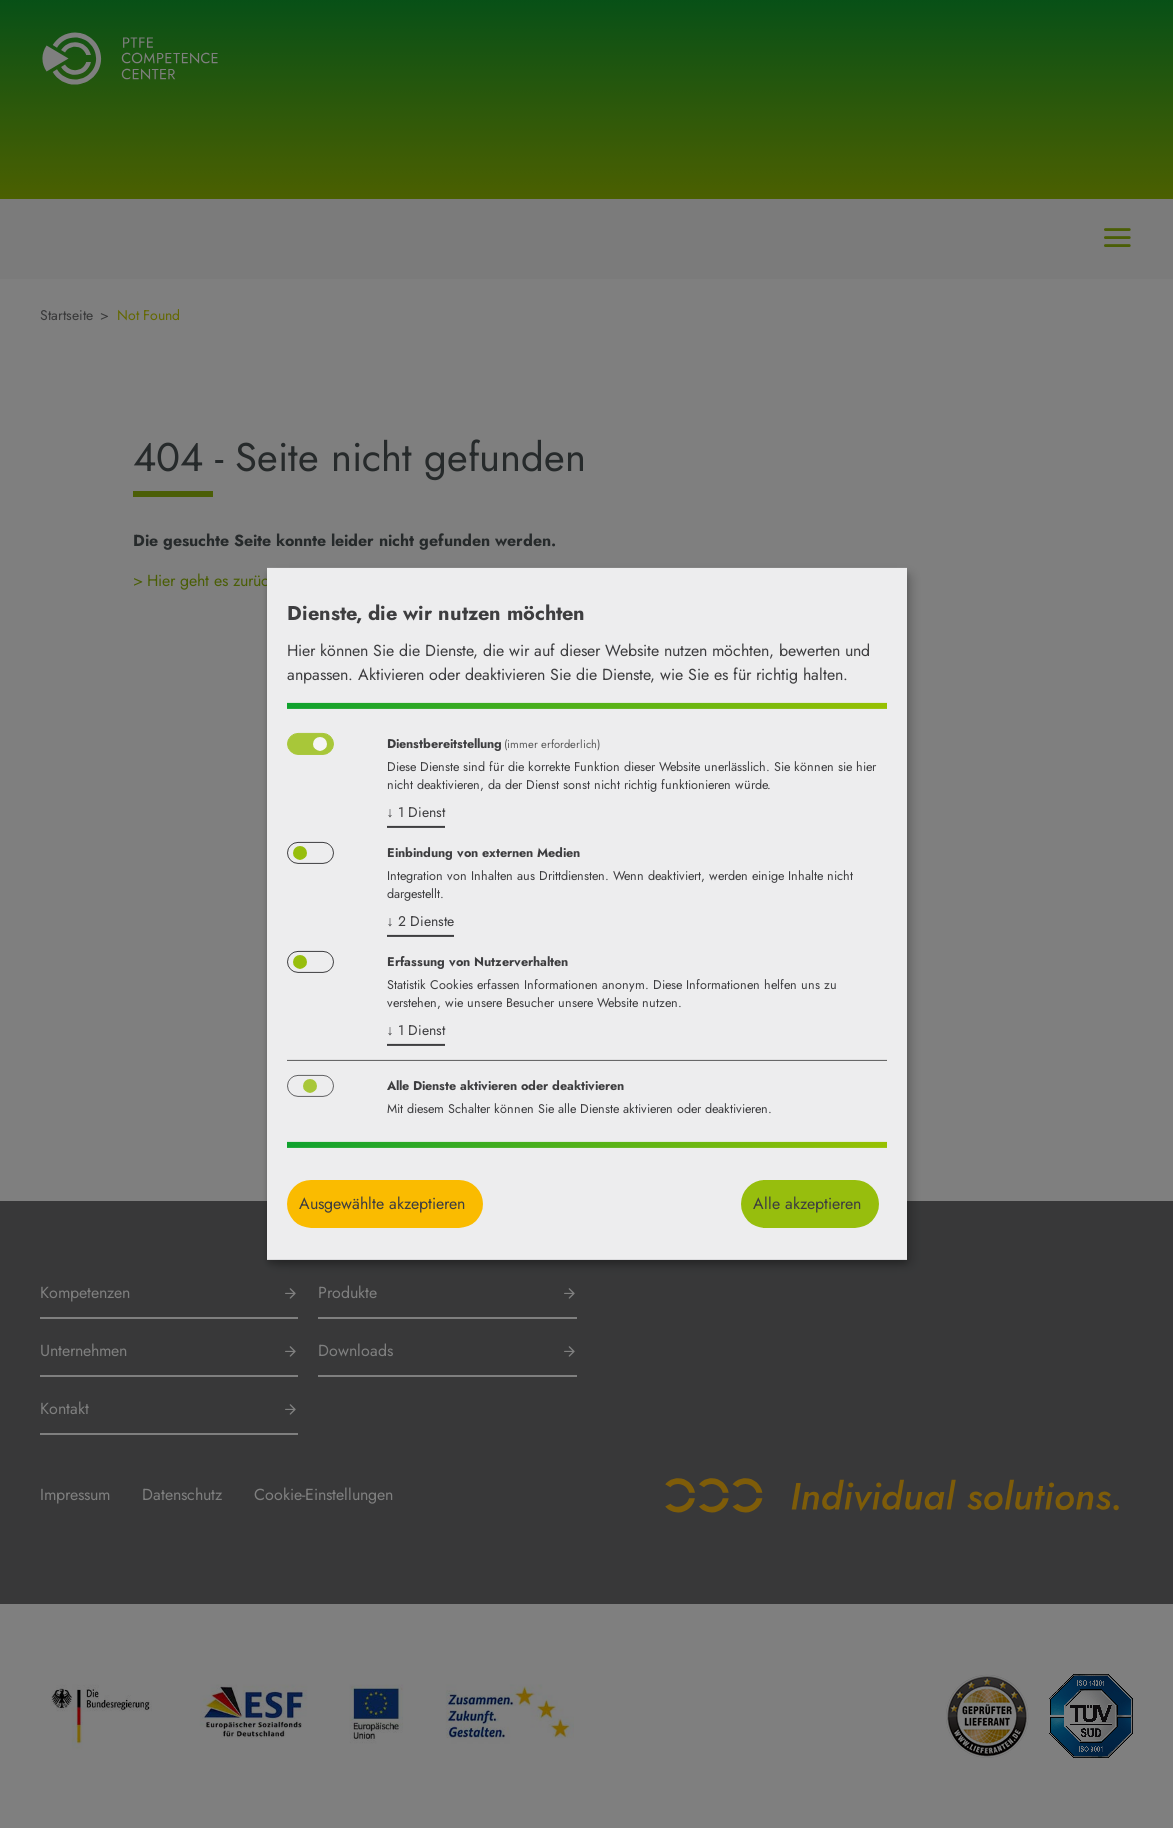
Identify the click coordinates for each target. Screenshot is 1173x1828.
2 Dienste (420, 921)
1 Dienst (416, 812)
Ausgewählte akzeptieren (382, 1203)
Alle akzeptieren (807, 1203)
